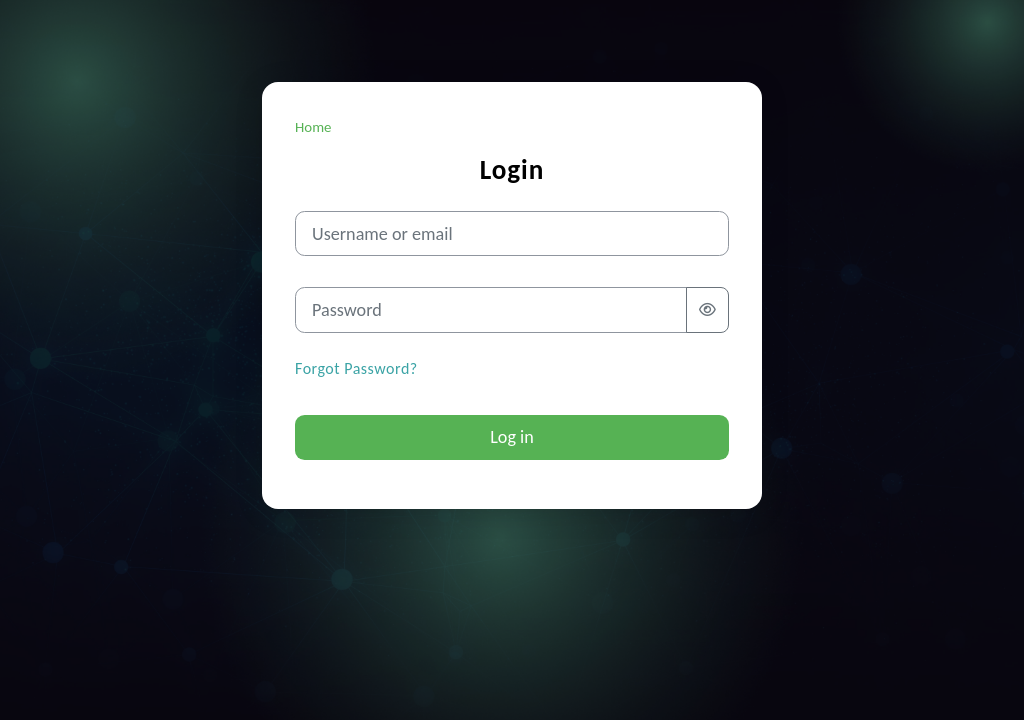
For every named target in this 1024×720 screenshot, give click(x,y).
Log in (512, 437)
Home (313, 127)
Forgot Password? (356, 368)
